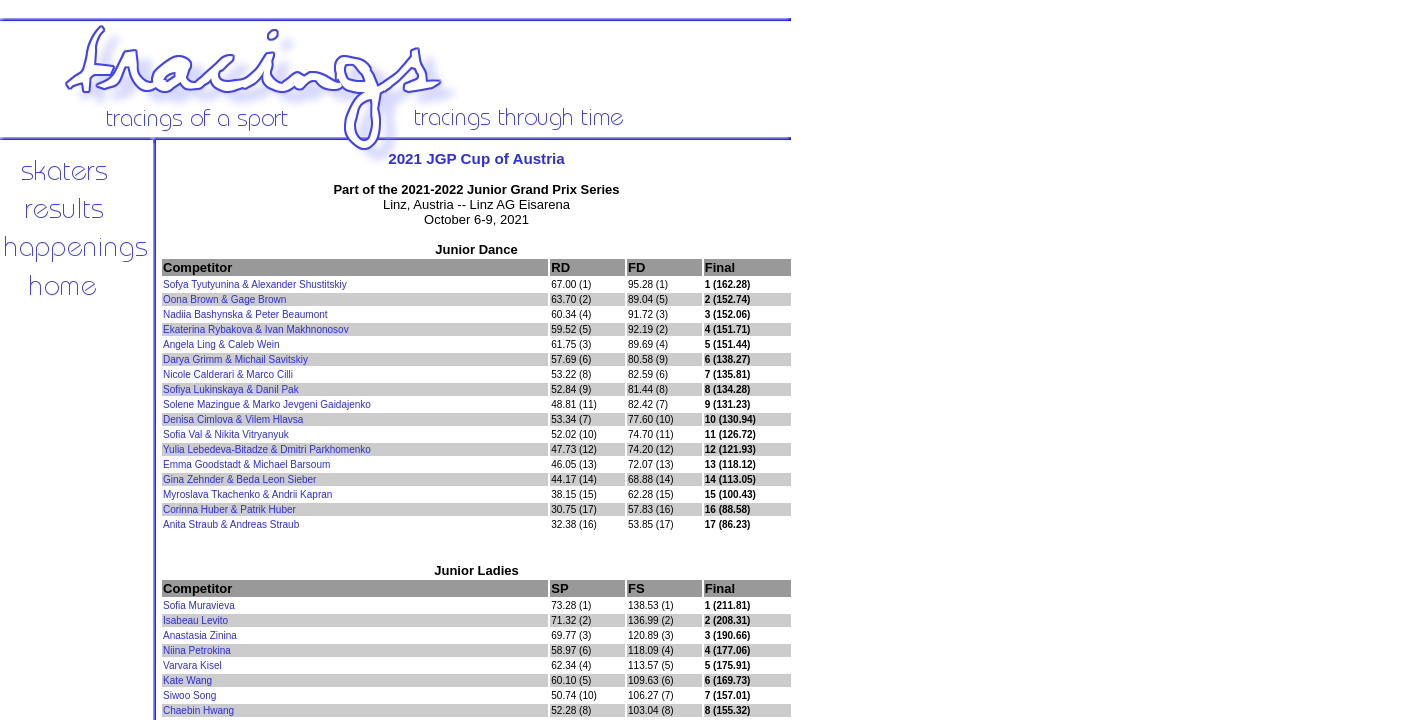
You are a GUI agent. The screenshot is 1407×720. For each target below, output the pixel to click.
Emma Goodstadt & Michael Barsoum (246, 464)
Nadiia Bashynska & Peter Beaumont (245, 314)
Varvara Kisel (192, 665)
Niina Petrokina (197, 650)
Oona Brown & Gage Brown (224, 299)
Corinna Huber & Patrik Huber (229, 509)
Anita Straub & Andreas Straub (231, 524)
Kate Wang (187, 680)
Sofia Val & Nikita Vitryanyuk (226, 434)
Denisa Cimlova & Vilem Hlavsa (233, 419)
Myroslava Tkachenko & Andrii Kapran (247, 494)
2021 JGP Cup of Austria (476, 158)
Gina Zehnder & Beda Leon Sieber (239, 479)
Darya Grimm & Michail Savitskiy (235, 359)
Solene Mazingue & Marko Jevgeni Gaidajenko (267, 404)
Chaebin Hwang (198, 710)
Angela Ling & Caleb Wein (221, 344)
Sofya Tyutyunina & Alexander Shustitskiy (255, 284)
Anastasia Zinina (200, 635)
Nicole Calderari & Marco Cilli (228, 374)
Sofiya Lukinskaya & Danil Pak (231, 389)
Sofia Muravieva (199, 605)
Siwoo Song (189, 695)
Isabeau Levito (195, 620)
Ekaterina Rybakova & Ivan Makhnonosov (256, 329)
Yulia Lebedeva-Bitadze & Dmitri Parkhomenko (267, 449)
